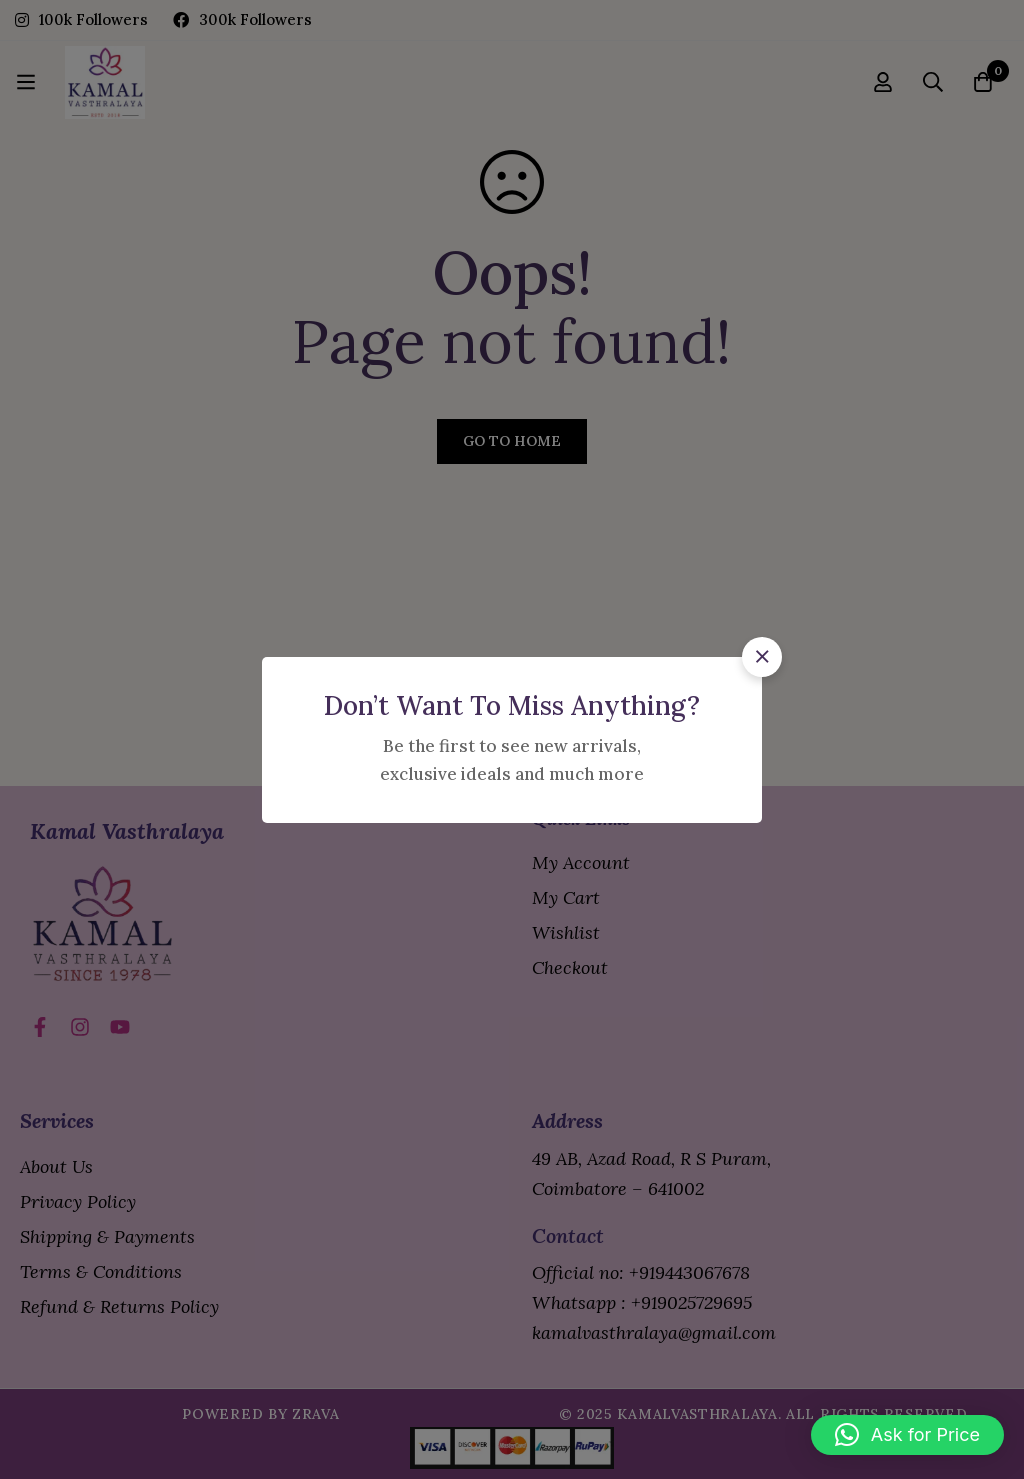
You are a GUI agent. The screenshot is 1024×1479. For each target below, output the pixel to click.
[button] (762, 657)
